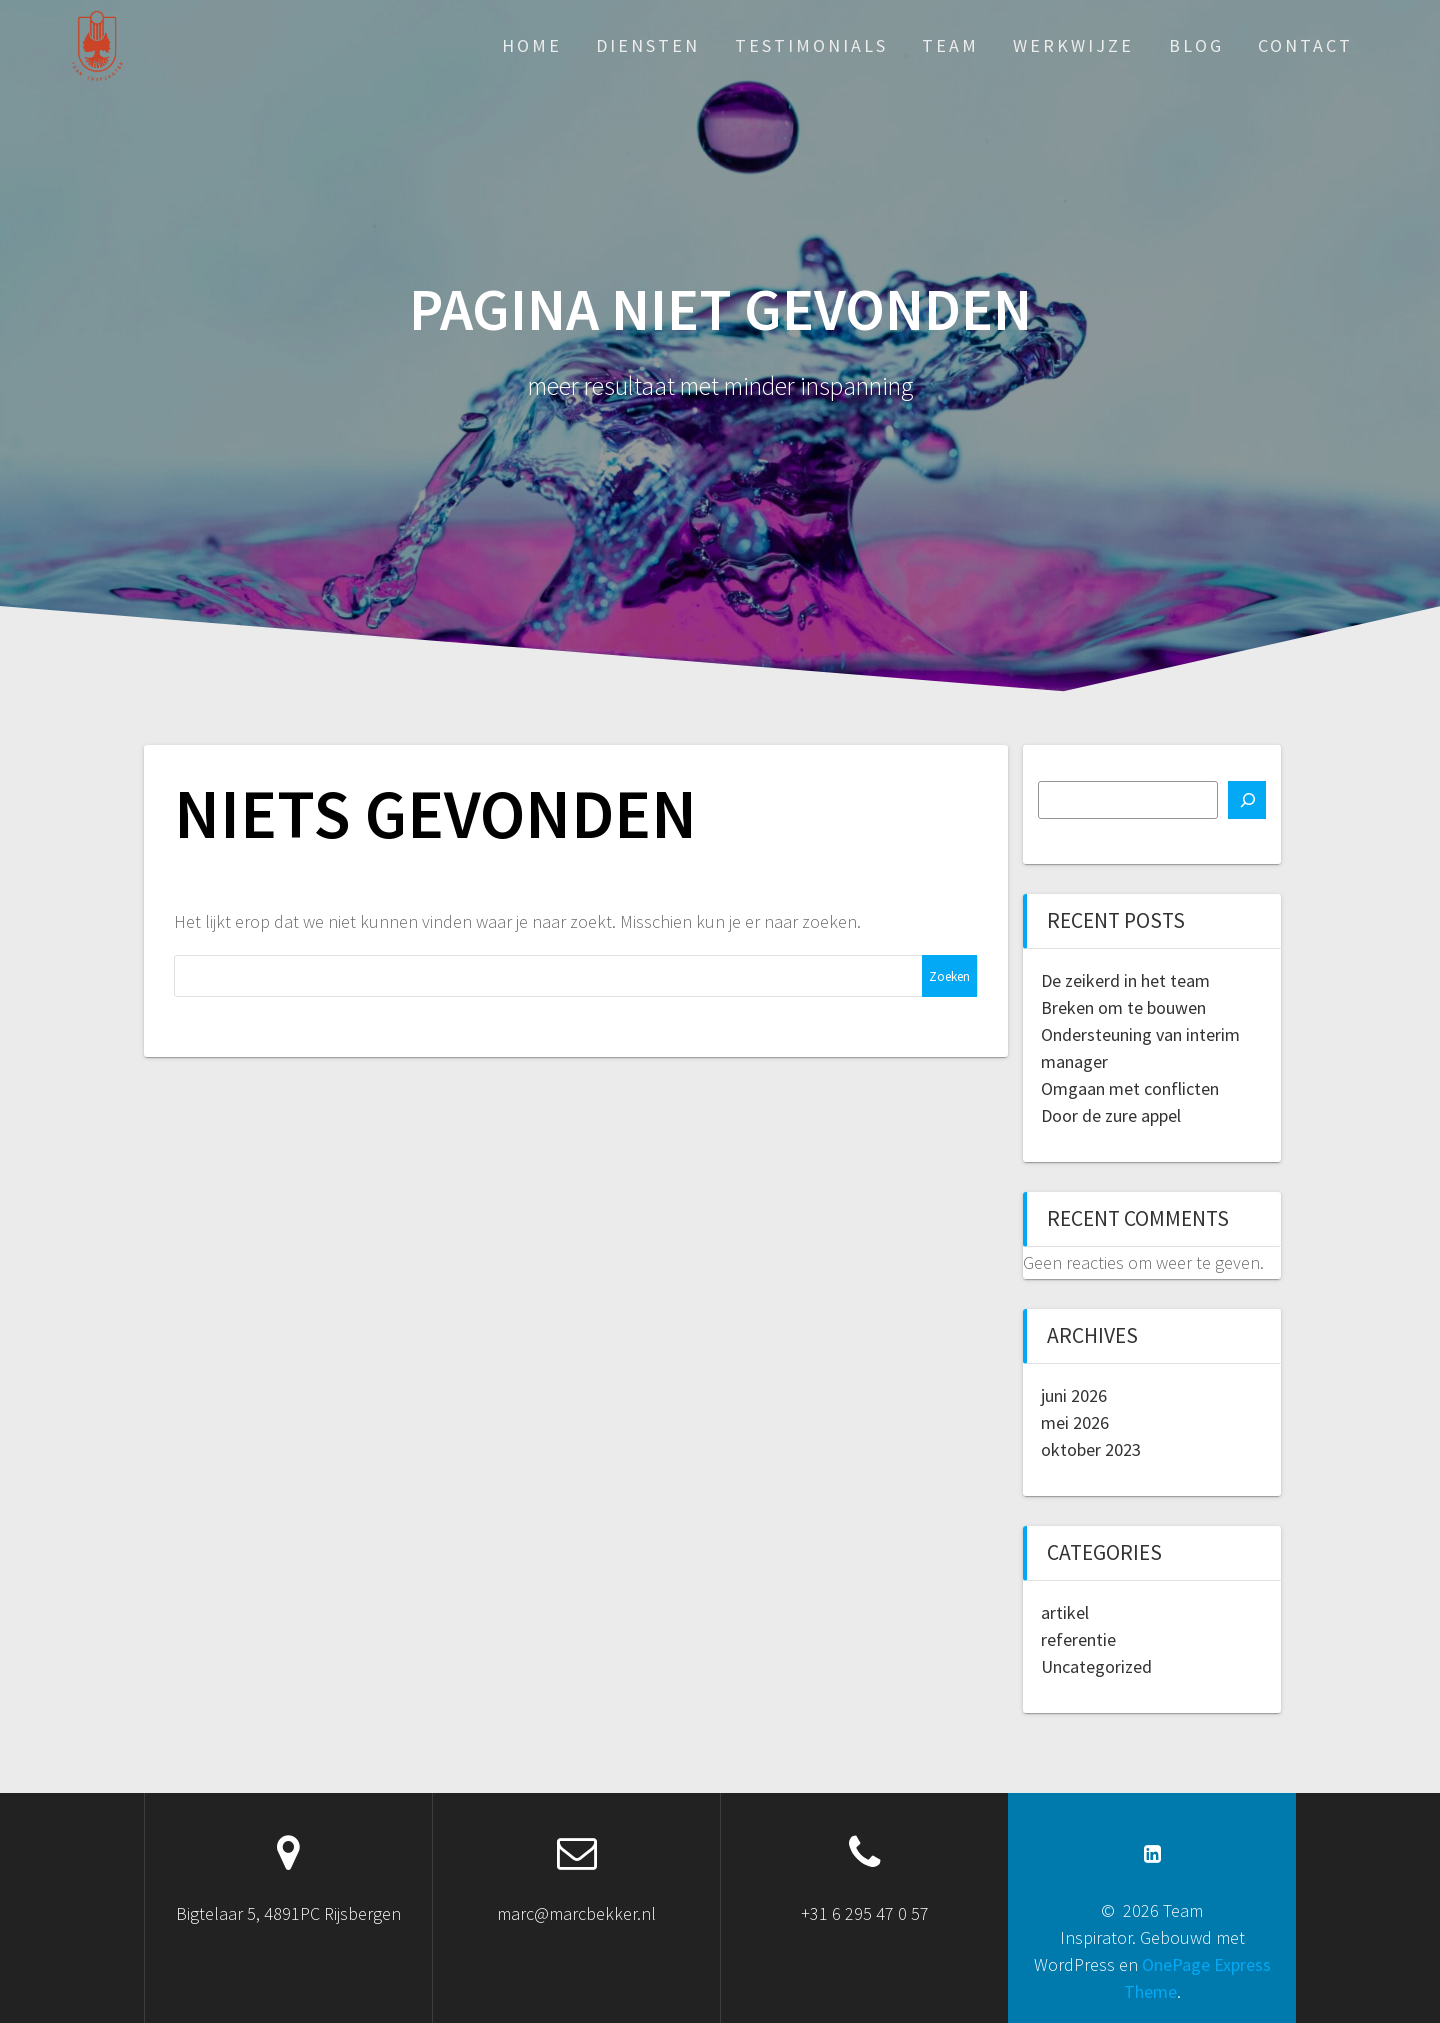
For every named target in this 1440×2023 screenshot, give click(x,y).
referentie (1078, 1639)
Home (532, 45)
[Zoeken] (1247, 800)
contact (1305, 45)
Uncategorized (1096, 1666)
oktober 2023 (1091, 1449)
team (950, 45)
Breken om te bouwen (1123, 1007)
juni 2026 (1074, 1395)
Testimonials (811, 45)
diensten (648, 45)
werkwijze (1073, 45)
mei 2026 (1075, 1422)
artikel (1065, 1612)
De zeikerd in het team (1125, 980)
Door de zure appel (1111, 1115)
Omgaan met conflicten (1130, 1088)
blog (1196, 45)
